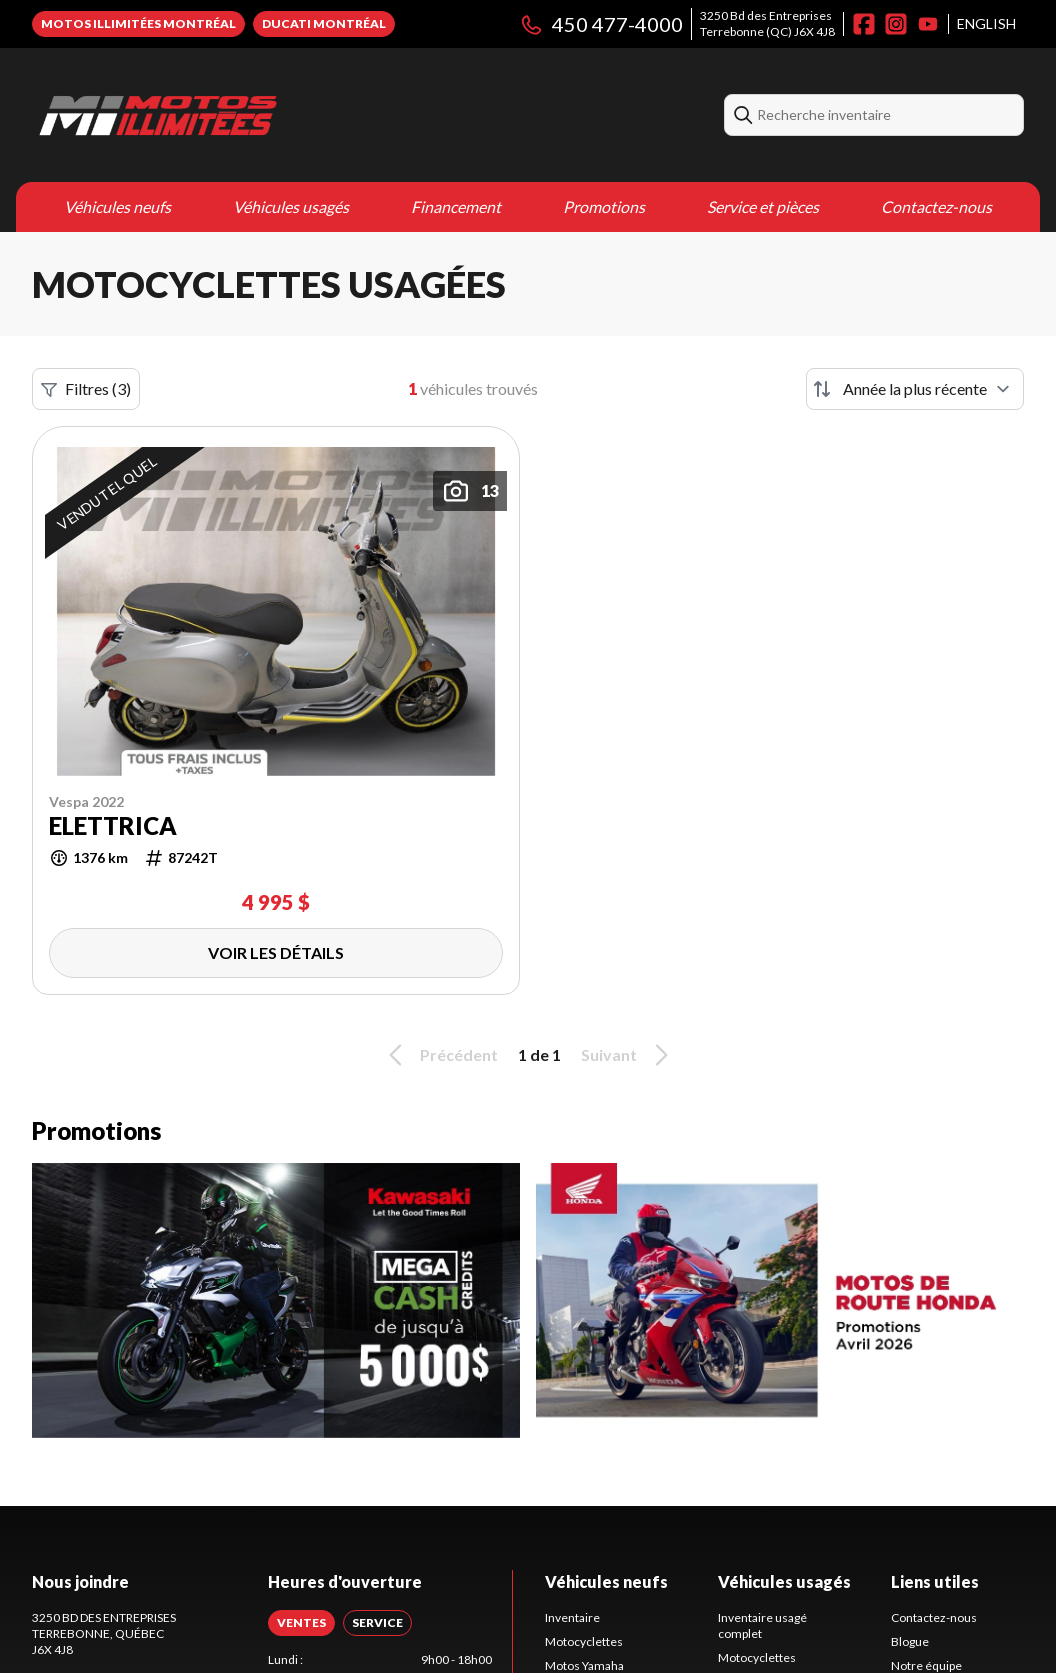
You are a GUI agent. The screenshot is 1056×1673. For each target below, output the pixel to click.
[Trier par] (915, 389)
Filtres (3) (86, 389)
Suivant (628, 1055)
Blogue (910, 1641)
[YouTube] (928, 24)
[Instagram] (896, 24)
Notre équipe (926, 1665)
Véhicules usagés (291, 206)
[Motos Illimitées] (282, 115)
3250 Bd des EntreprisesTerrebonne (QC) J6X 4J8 (767, 23)
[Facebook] (864, 24)
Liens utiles (935, 1581)
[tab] (301, 1623)
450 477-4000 (601, 24)
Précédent (440, 1055)
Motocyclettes (584, 1641)
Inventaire (572, 1617)
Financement (456, 206)
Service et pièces (763, 206)
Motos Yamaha (584, 1665)
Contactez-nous (936, 206)
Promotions (604, 206)
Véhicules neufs (117, 206)
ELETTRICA (113, 826)
